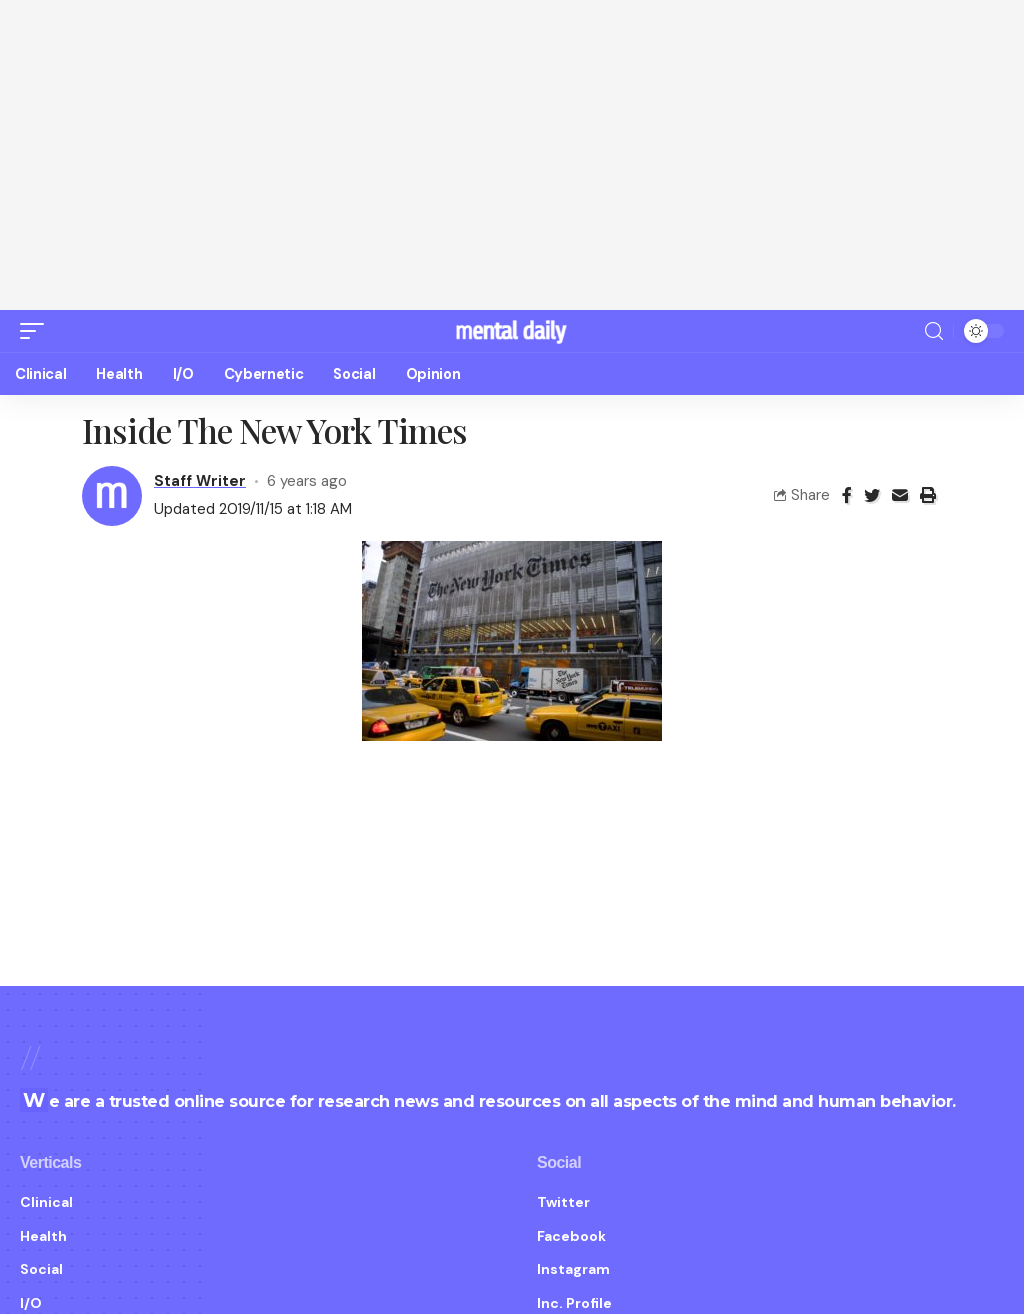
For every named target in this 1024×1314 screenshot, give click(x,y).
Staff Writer (200, 456)
